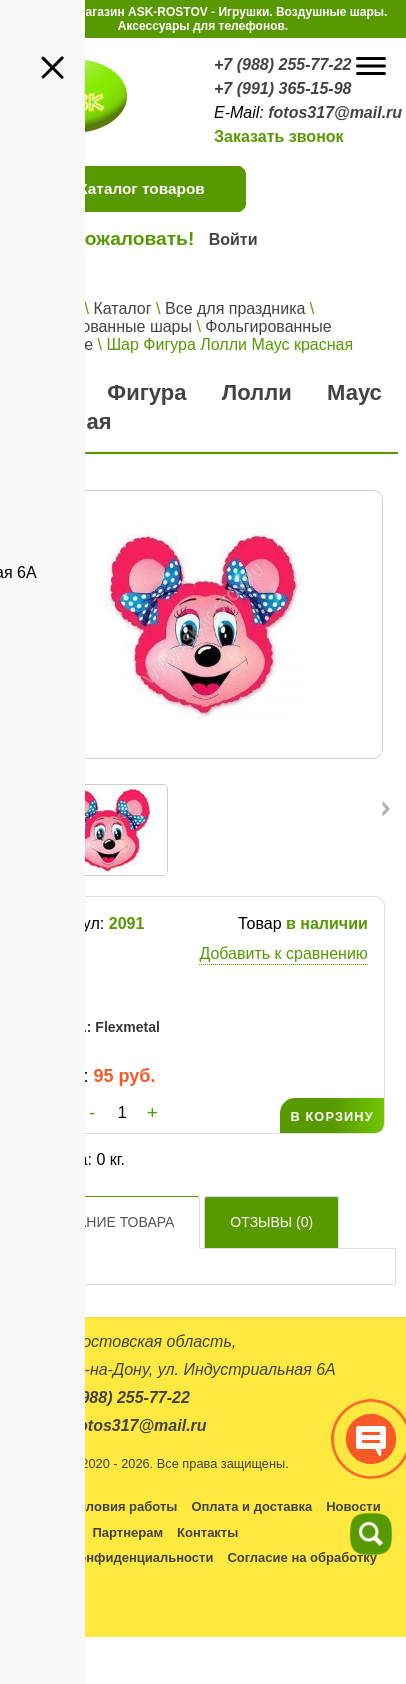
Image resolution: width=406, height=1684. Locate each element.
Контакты (207, 1532)
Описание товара (105, 1222)
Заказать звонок (279, 136)
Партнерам (127, 1532)
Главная (49, 308)
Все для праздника (235, 308)
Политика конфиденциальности (110, 1557)
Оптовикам (42, 1532)
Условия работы (124, 1506)
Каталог (122, 308)
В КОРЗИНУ (331, 1116)
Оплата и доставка (251, 1506)
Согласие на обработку (302, 1557)
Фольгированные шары (105, 326)
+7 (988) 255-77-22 (282, 64)
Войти (233, 239)
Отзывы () (271, 1222)
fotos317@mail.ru (335, 112)
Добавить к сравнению (283, 953)
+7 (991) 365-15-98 (282, 88)
